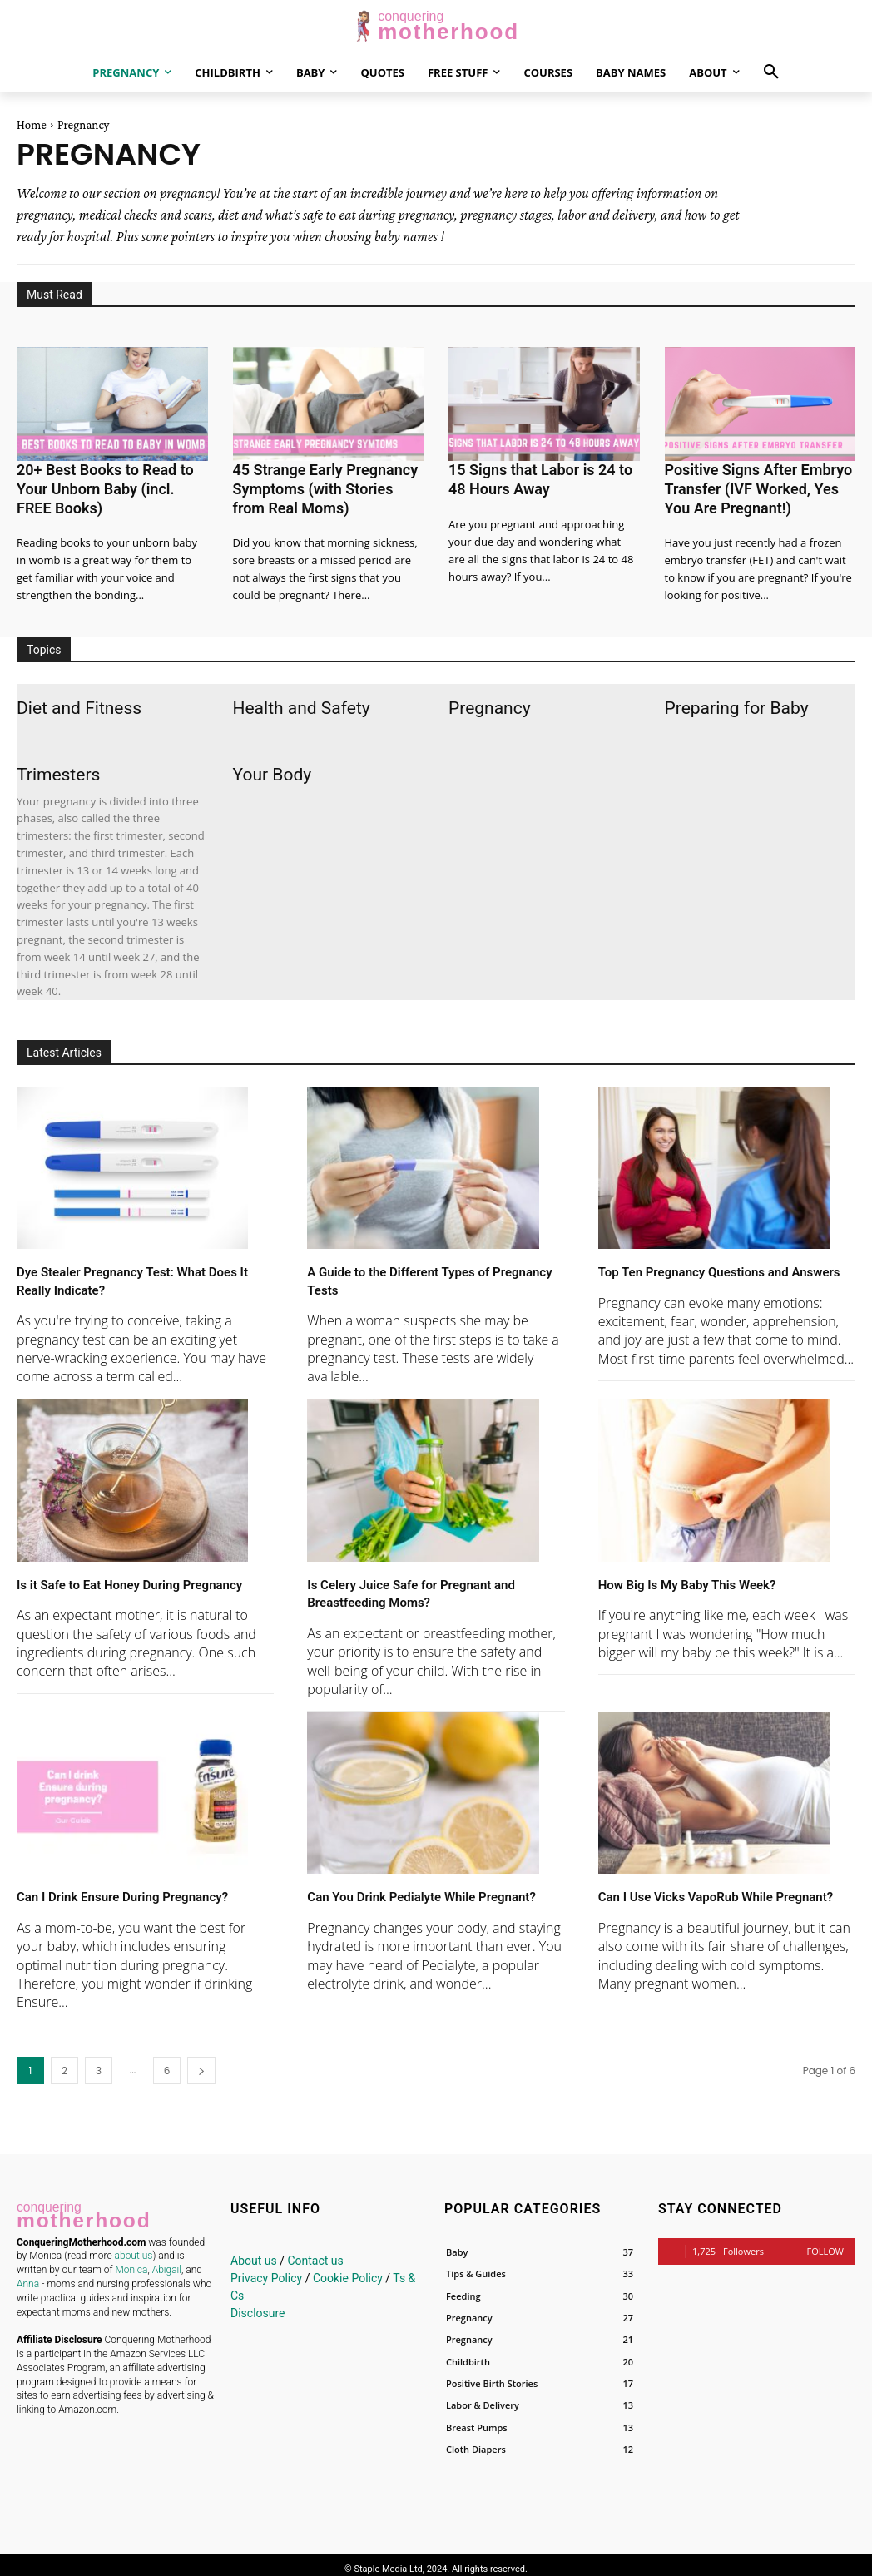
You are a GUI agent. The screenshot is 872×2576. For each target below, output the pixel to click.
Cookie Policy (348, 2270)
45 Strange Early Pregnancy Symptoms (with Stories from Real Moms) (322, 485)
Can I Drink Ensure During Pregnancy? (143, 1888)
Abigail (166, 2259)
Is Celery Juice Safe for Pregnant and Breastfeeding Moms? (432, 1585)
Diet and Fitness (79, 701)
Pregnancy (489, 701)
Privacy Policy (266, 2270)
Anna (28, 2273)
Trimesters (58, 767)
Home (32, 124)
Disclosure (257, 2305)
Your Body (272, 767)
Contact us (315, 2253)
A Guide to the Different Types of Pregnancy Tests (416, 1272)
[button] (771, 72)
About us (253, 2253)
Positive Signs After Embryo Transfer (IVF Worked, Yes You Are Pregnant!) (755, 485)
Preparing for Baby (737, 701)
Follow (825, 2243)
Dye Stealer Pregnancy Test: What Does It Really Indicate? (130, 1272)
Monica (131, 2259)
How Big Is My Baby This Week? (704, 1576)
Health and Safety (301, 701)
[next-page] (201, 2063)
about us (134, 2245)
